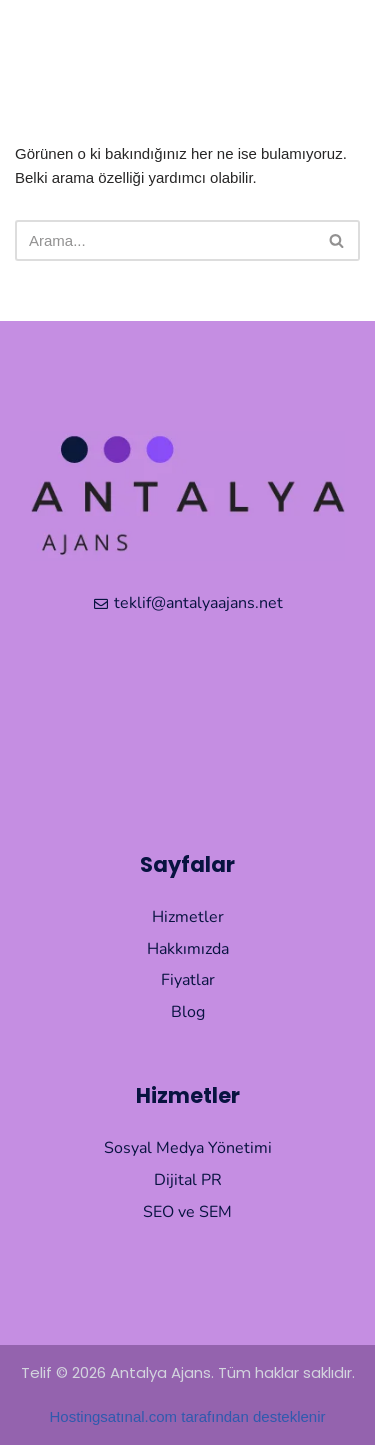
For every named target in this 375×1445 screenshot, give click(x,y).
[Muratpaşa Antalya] (187, 725)
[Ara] (165, 240)
